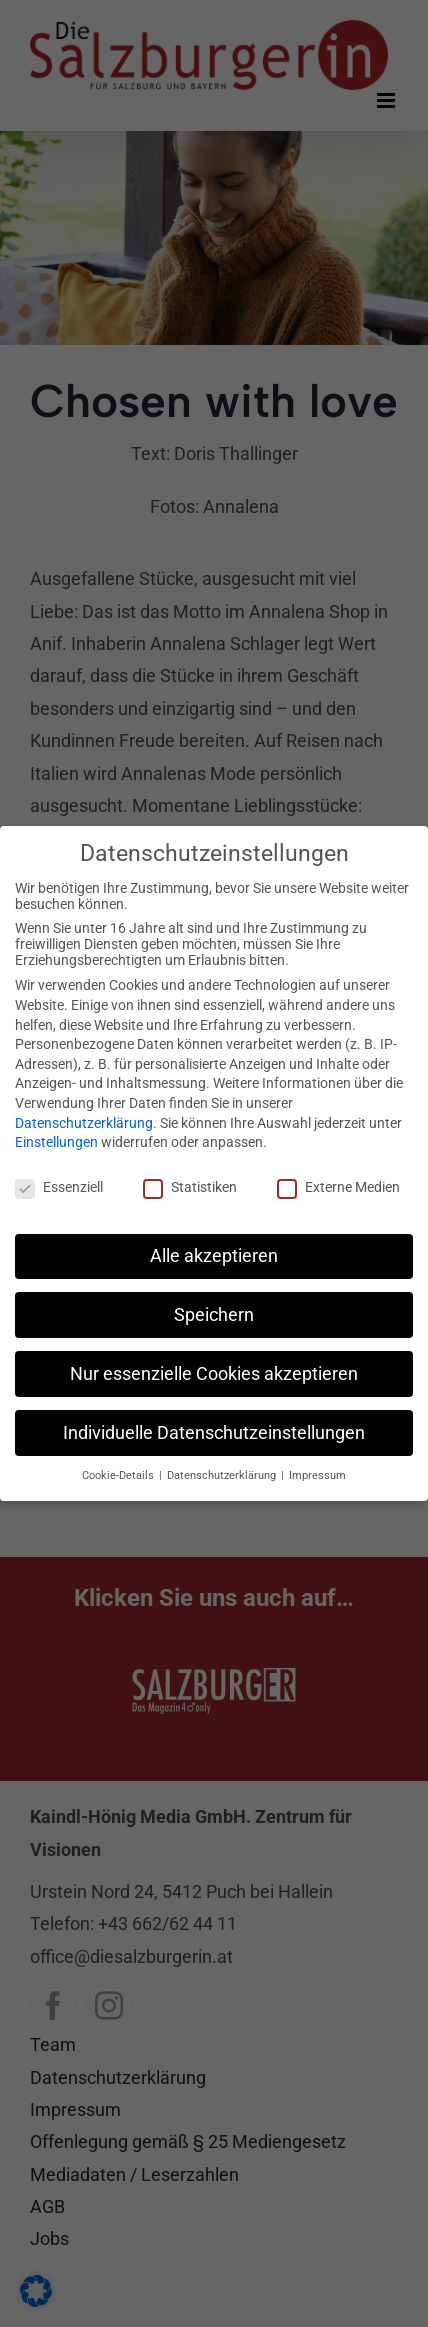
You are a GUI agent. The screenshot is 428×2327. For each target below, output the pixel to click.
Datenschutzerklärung (84, 1123)
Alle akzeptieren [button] (214, 1256)
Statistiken (190, 1187)
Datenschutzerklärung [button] (223, 1475)
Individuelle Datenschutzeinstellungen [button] (214, 1433)
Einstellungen (56, 1142)
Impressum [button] (317, 1475)
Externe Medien (338, 1187)
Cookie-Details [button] (119, 1475)
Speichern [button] (214, 1315)
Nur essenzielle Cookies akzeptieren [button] (214, 1374)
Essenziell (59, 1187)
